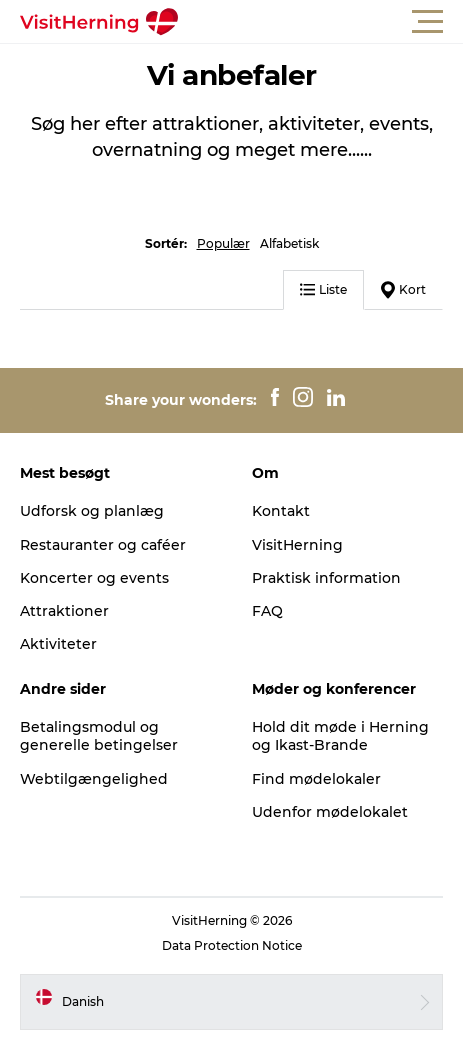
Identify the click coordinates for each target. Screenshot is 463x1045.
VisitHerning (297, 545)
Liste (323, 289)
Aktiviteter (58, 644)
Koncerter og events (94, 578)
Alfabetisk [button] (289, 243)
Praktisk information (326, 578)
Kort (403, 290)
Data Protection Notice (232, 945)
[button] (321, 22)
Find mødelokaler (316, 779)
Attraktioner (64, 611)
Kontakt (281, 511)
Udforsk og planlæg (92, 511)
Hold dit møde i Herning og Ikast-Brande (340, 736)
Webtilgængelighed (94, 779)
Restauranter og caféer (103, 545)
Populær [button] (223, 243)
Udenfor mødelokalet (330, 812)
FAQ (267, 611)
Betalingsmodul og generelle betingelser (99, 736)
